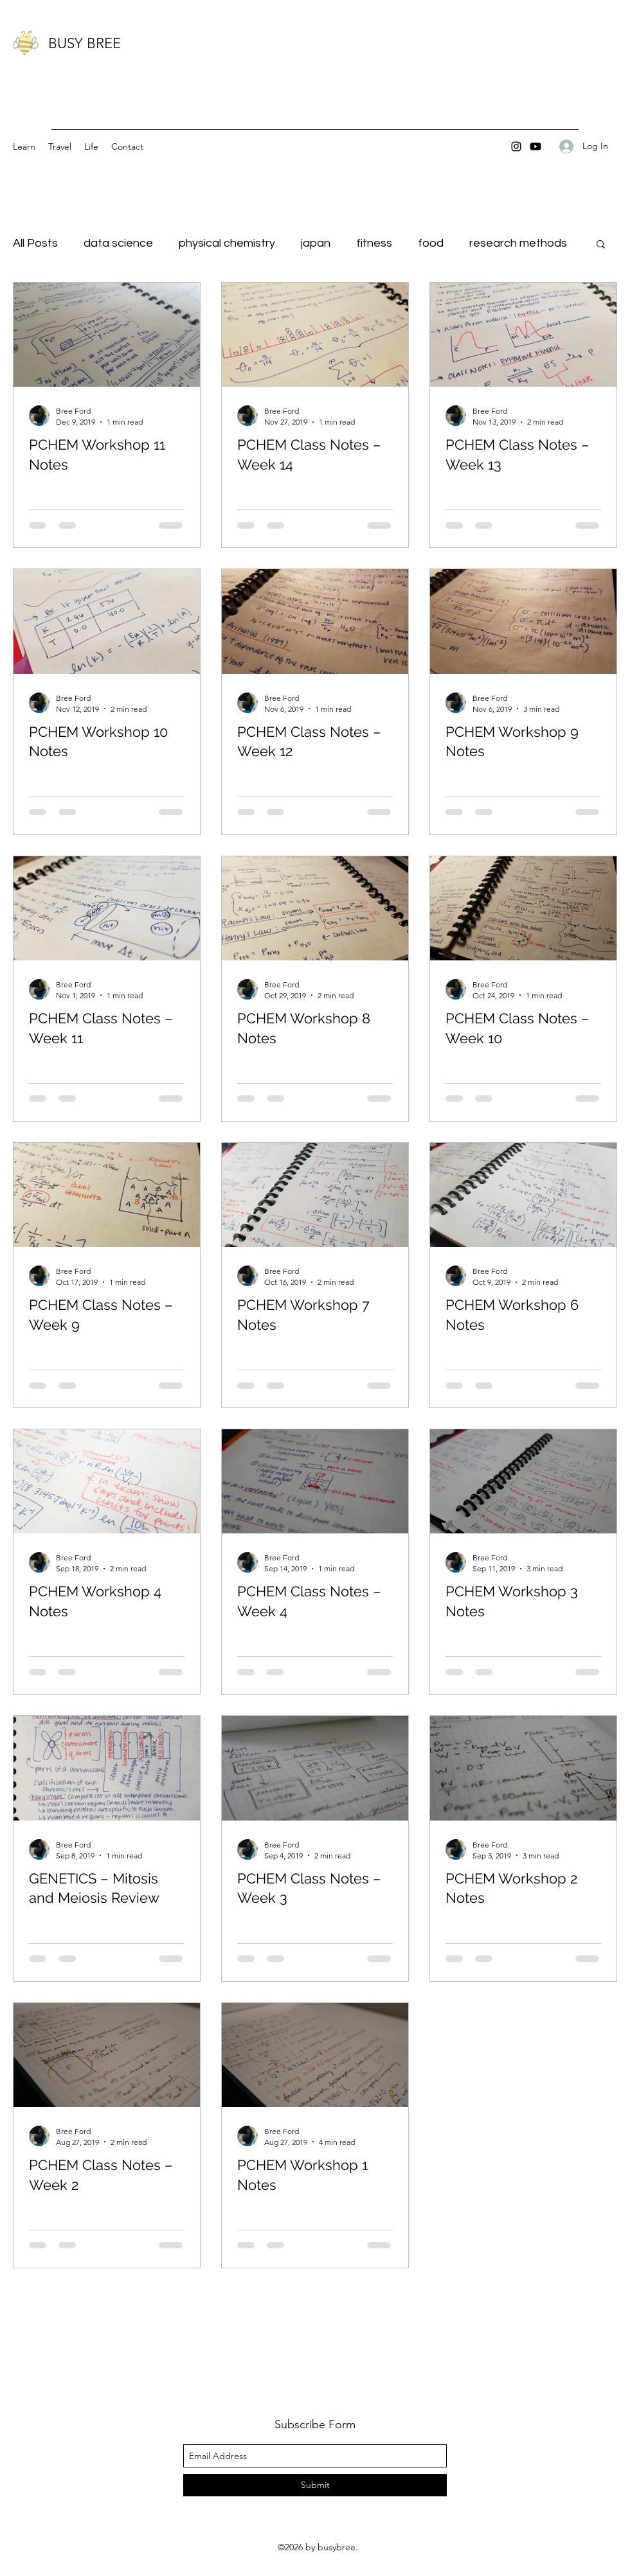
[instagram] (516, 146)
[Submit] (315, 2485)
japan (315, 243)
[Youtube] (535, 146)
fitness (374, 243)
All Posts (35, 243)
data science (118, 243)
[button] (601, 245)
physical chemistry (227, 243)
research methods (518, 243)
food (431, 243)
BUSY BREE (84, 43)
